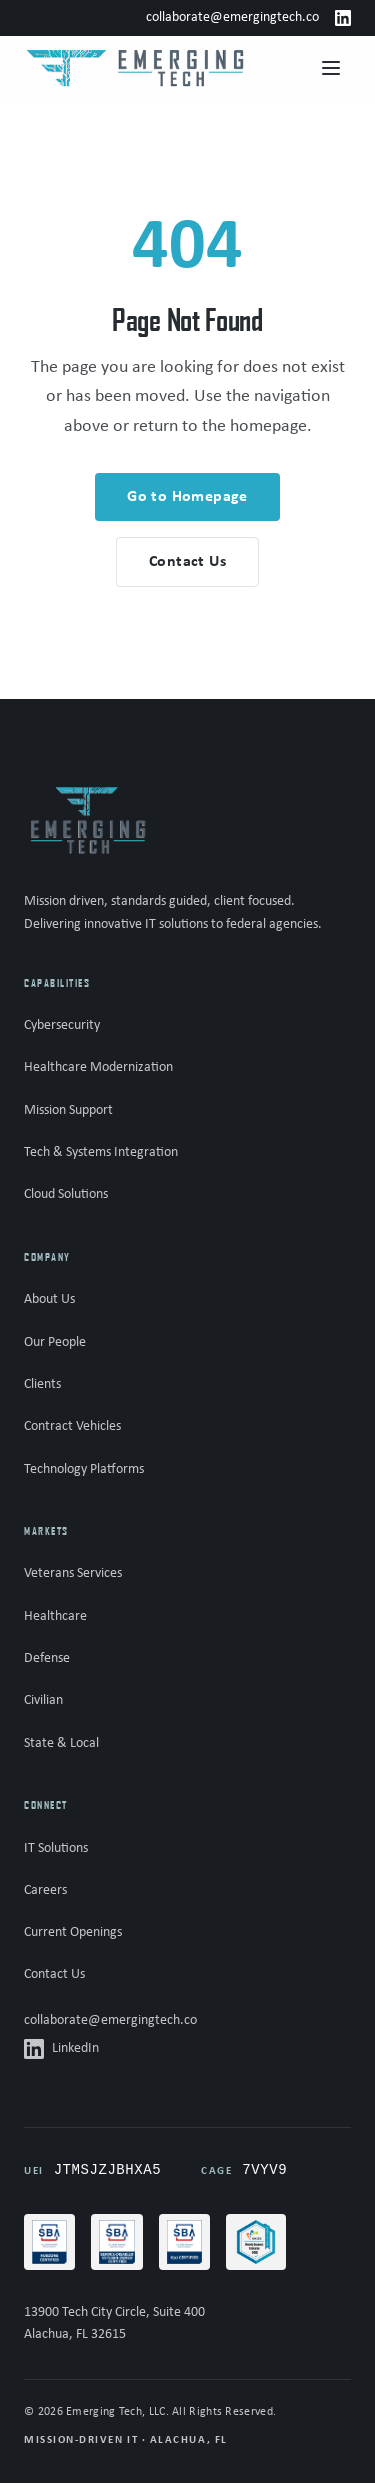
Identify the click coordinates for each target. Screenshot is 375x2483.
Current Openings (73, 1932)
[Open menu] (331, 68)
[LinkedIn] (343, 18)
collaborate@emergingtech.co (232, 17)
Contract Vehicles (72, 1426)
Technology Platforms (84, 1469)
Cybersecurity (62, 1025)
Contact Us (54, 1974)
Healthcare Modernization (98, 1067)
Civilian (43, 1700)
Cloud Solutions (66, 1194)
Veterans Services (73, 1573)
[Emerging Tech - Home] (135, 68)
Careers (45, 1890)
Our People (55, 1342)
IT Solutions (56, 1848)
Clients (42, 1384)
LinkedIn (61, 2049)
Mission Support (68, 1110)
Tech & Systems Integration (101, 1152)
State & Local (61, 1743)
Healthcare (55, 1616)
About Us (49, 1299)
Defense (47, 1658)
